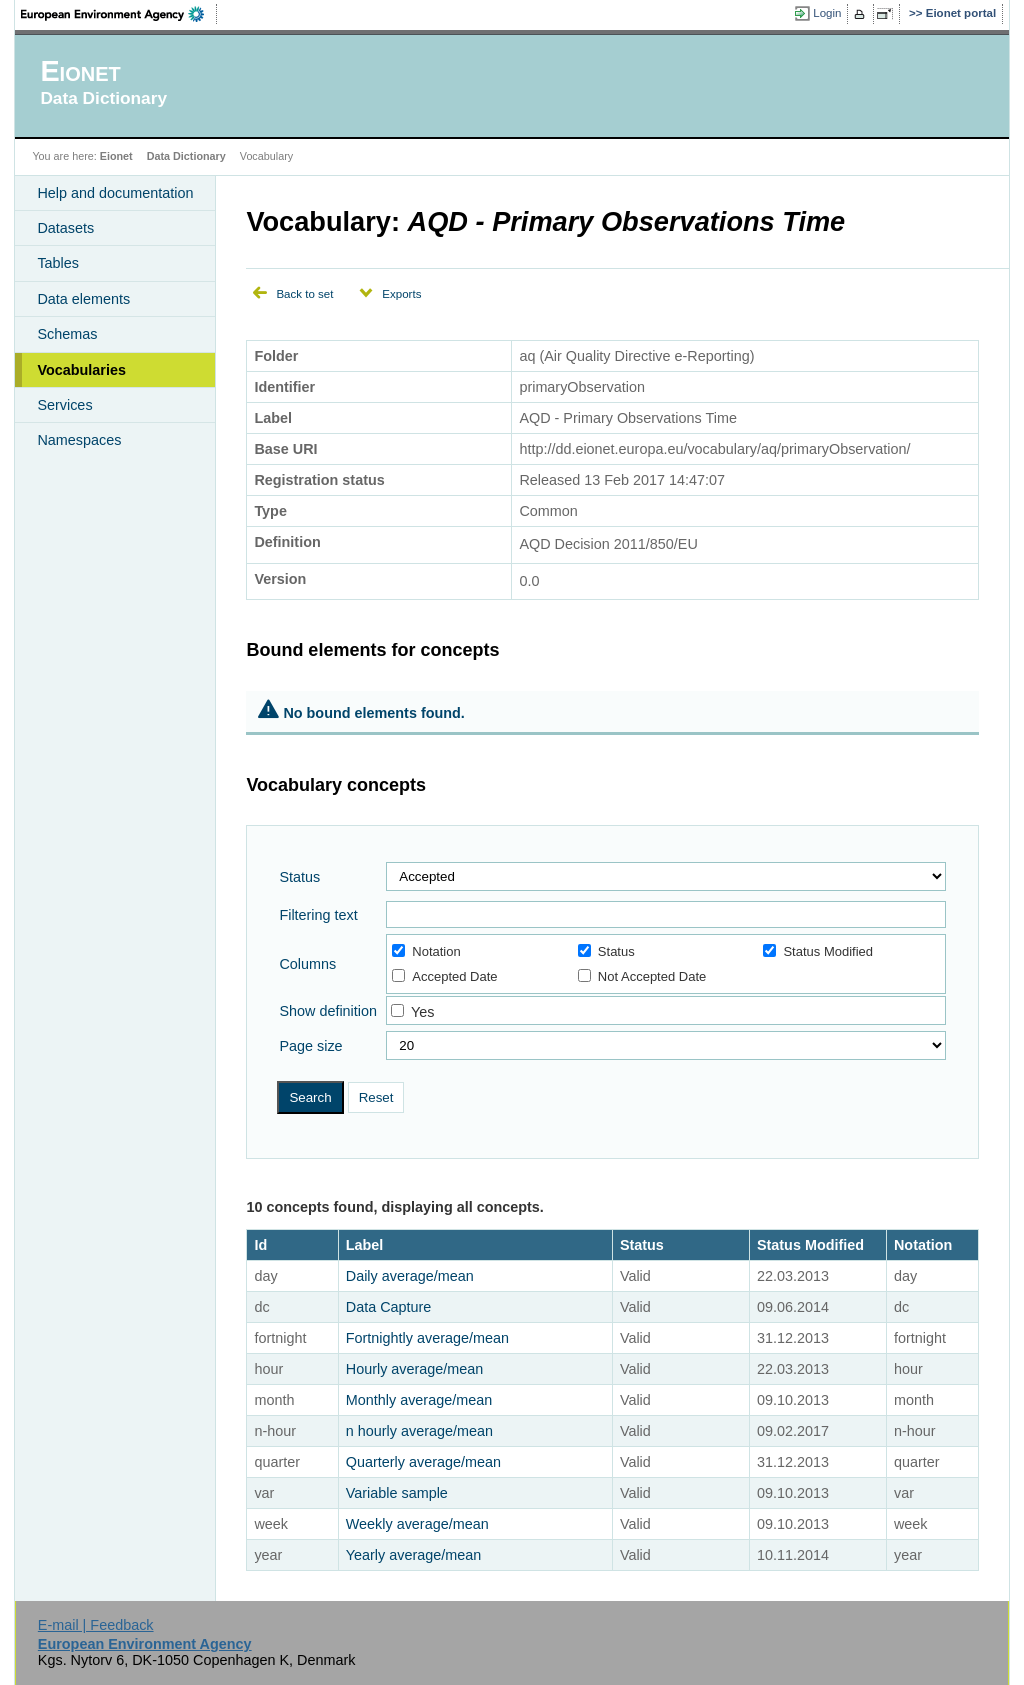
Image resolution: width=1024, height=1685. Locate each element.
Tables (58, 263)
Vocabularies (81, 370)
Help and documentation (115, 193)
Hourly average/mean (415, 1369)
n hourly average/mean (419, 1431)
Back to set (304, 294)
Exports (401, 294)
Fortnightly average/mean (427, 1338)
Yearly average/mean (413, 1555)
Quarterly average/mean (423, 1462)
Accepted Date (444, 976)
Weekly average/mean (417, 1524)
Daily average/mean (410, 1276)
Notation (426, 951)
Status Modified (818, 951)
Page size (310, 1046)
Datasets (65, 228)
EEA (119, 14)
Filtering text (318, 915)
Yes (422, 1012)
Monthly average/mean (419, 1400)
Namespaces (79, 440)
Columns (307, 964)
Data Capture (389, 1307)
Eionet (116, 156)
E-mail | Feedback (96, 1625)
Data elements (83, 299)
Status (299, 877)
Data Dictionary (186, 156)
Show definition (328, 1011)
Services (64, 405)
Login (827, 13)
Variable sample (397, 1493)
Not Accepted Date (642, 976)
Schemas (67, 334)
